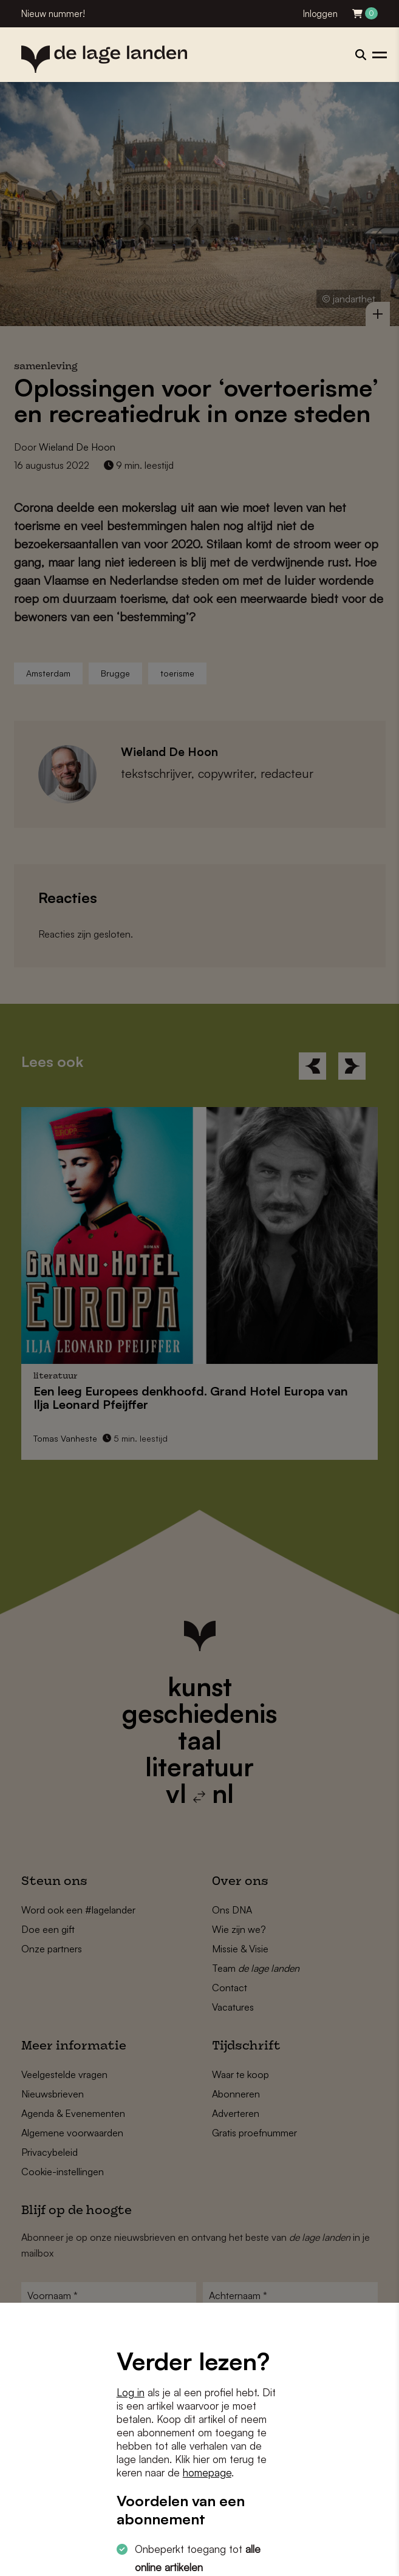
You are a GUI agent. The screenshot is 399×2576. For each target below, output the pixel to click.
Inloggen (320, 13)
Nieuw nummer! (53, 13)
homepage (207, 2472)
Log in (131, 2392)
